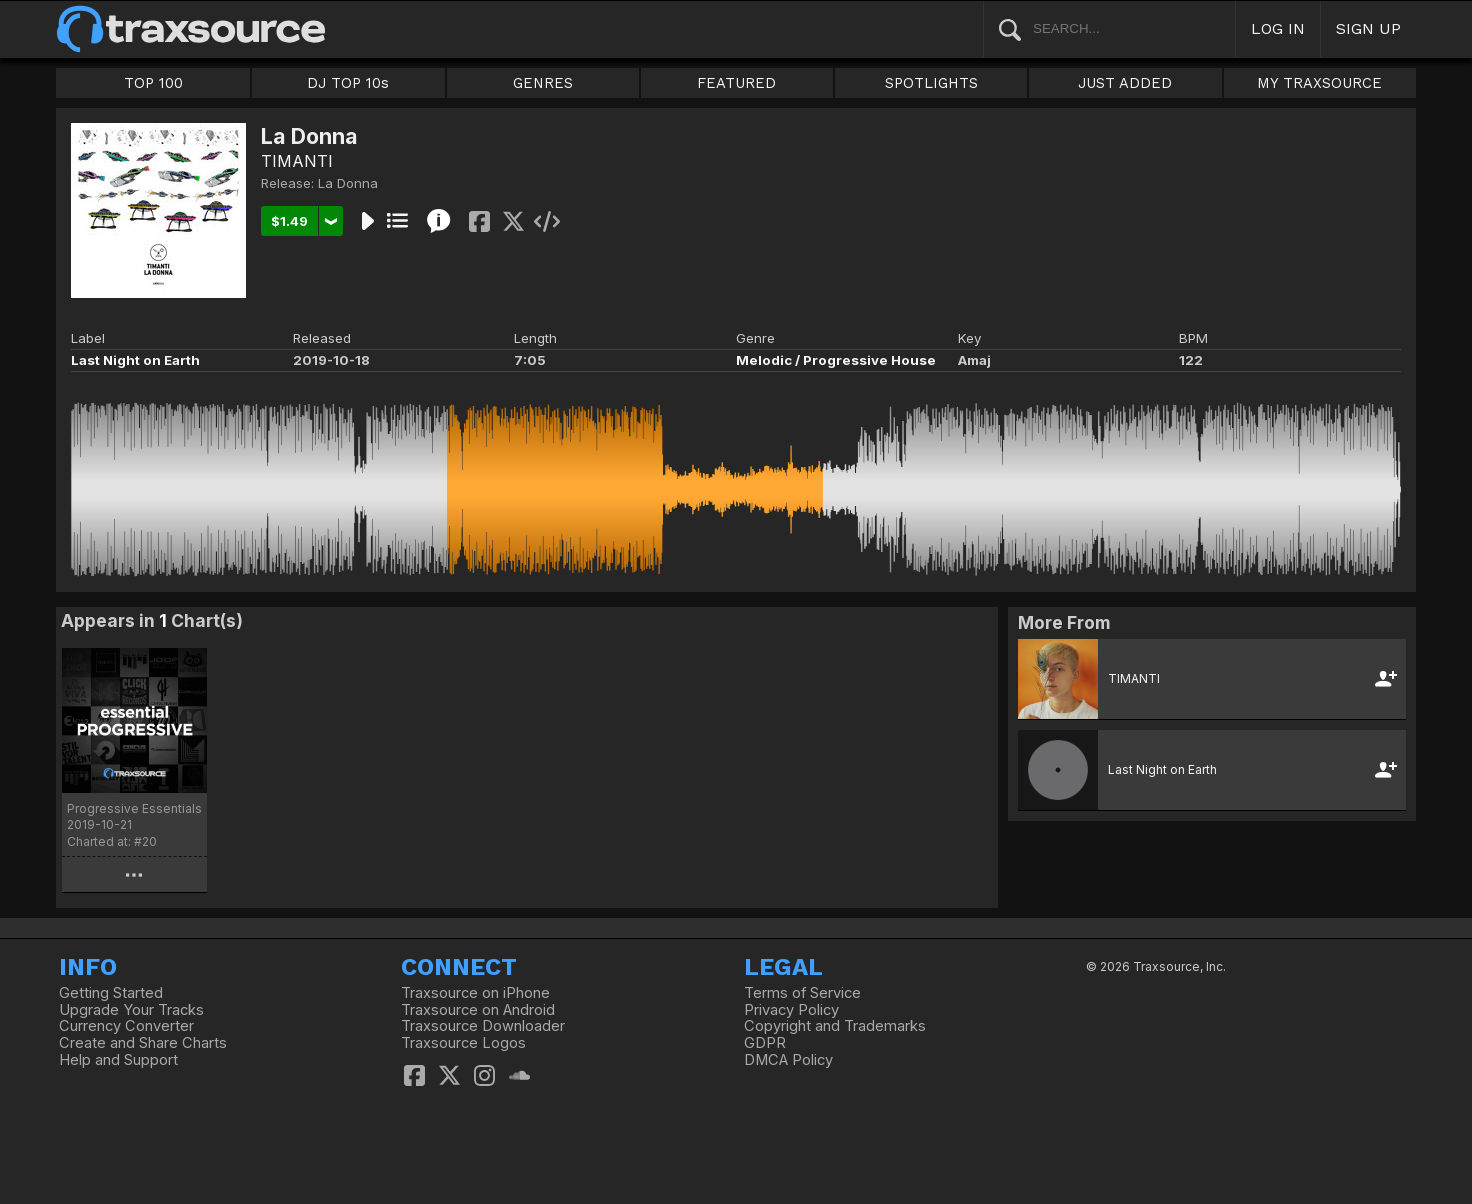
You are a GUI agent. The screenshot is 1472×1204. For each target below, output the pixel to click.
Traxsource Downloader (483, 1026)
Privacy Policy (791, 1010)
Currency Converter (126, 1026)
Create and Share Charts (143, 1043)
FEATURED (736, 83)
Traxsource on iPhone (475, 993)
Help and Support (118, 1060)
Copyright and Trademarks (835, 1026)
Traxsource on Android (478, 1010)
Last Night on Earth (135, 360)
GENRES (543, 83)
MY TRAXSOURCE (1319, 83)
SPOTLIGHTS (931, 83)
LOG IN (1278, 28)
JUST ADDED (1125, 83)
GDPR (765, 1043)
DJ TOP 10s (348, 83)
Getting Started (111, 993)
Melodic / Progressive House (836, 360)
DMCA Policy (788, 1060)
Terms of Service (802, 993)
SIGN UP (1368, 28)
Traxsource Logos (463, 1043)
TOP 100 (153, 83)
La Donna (348, 183)
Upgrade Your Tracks (131, 1010)
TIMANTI (297, 161)
